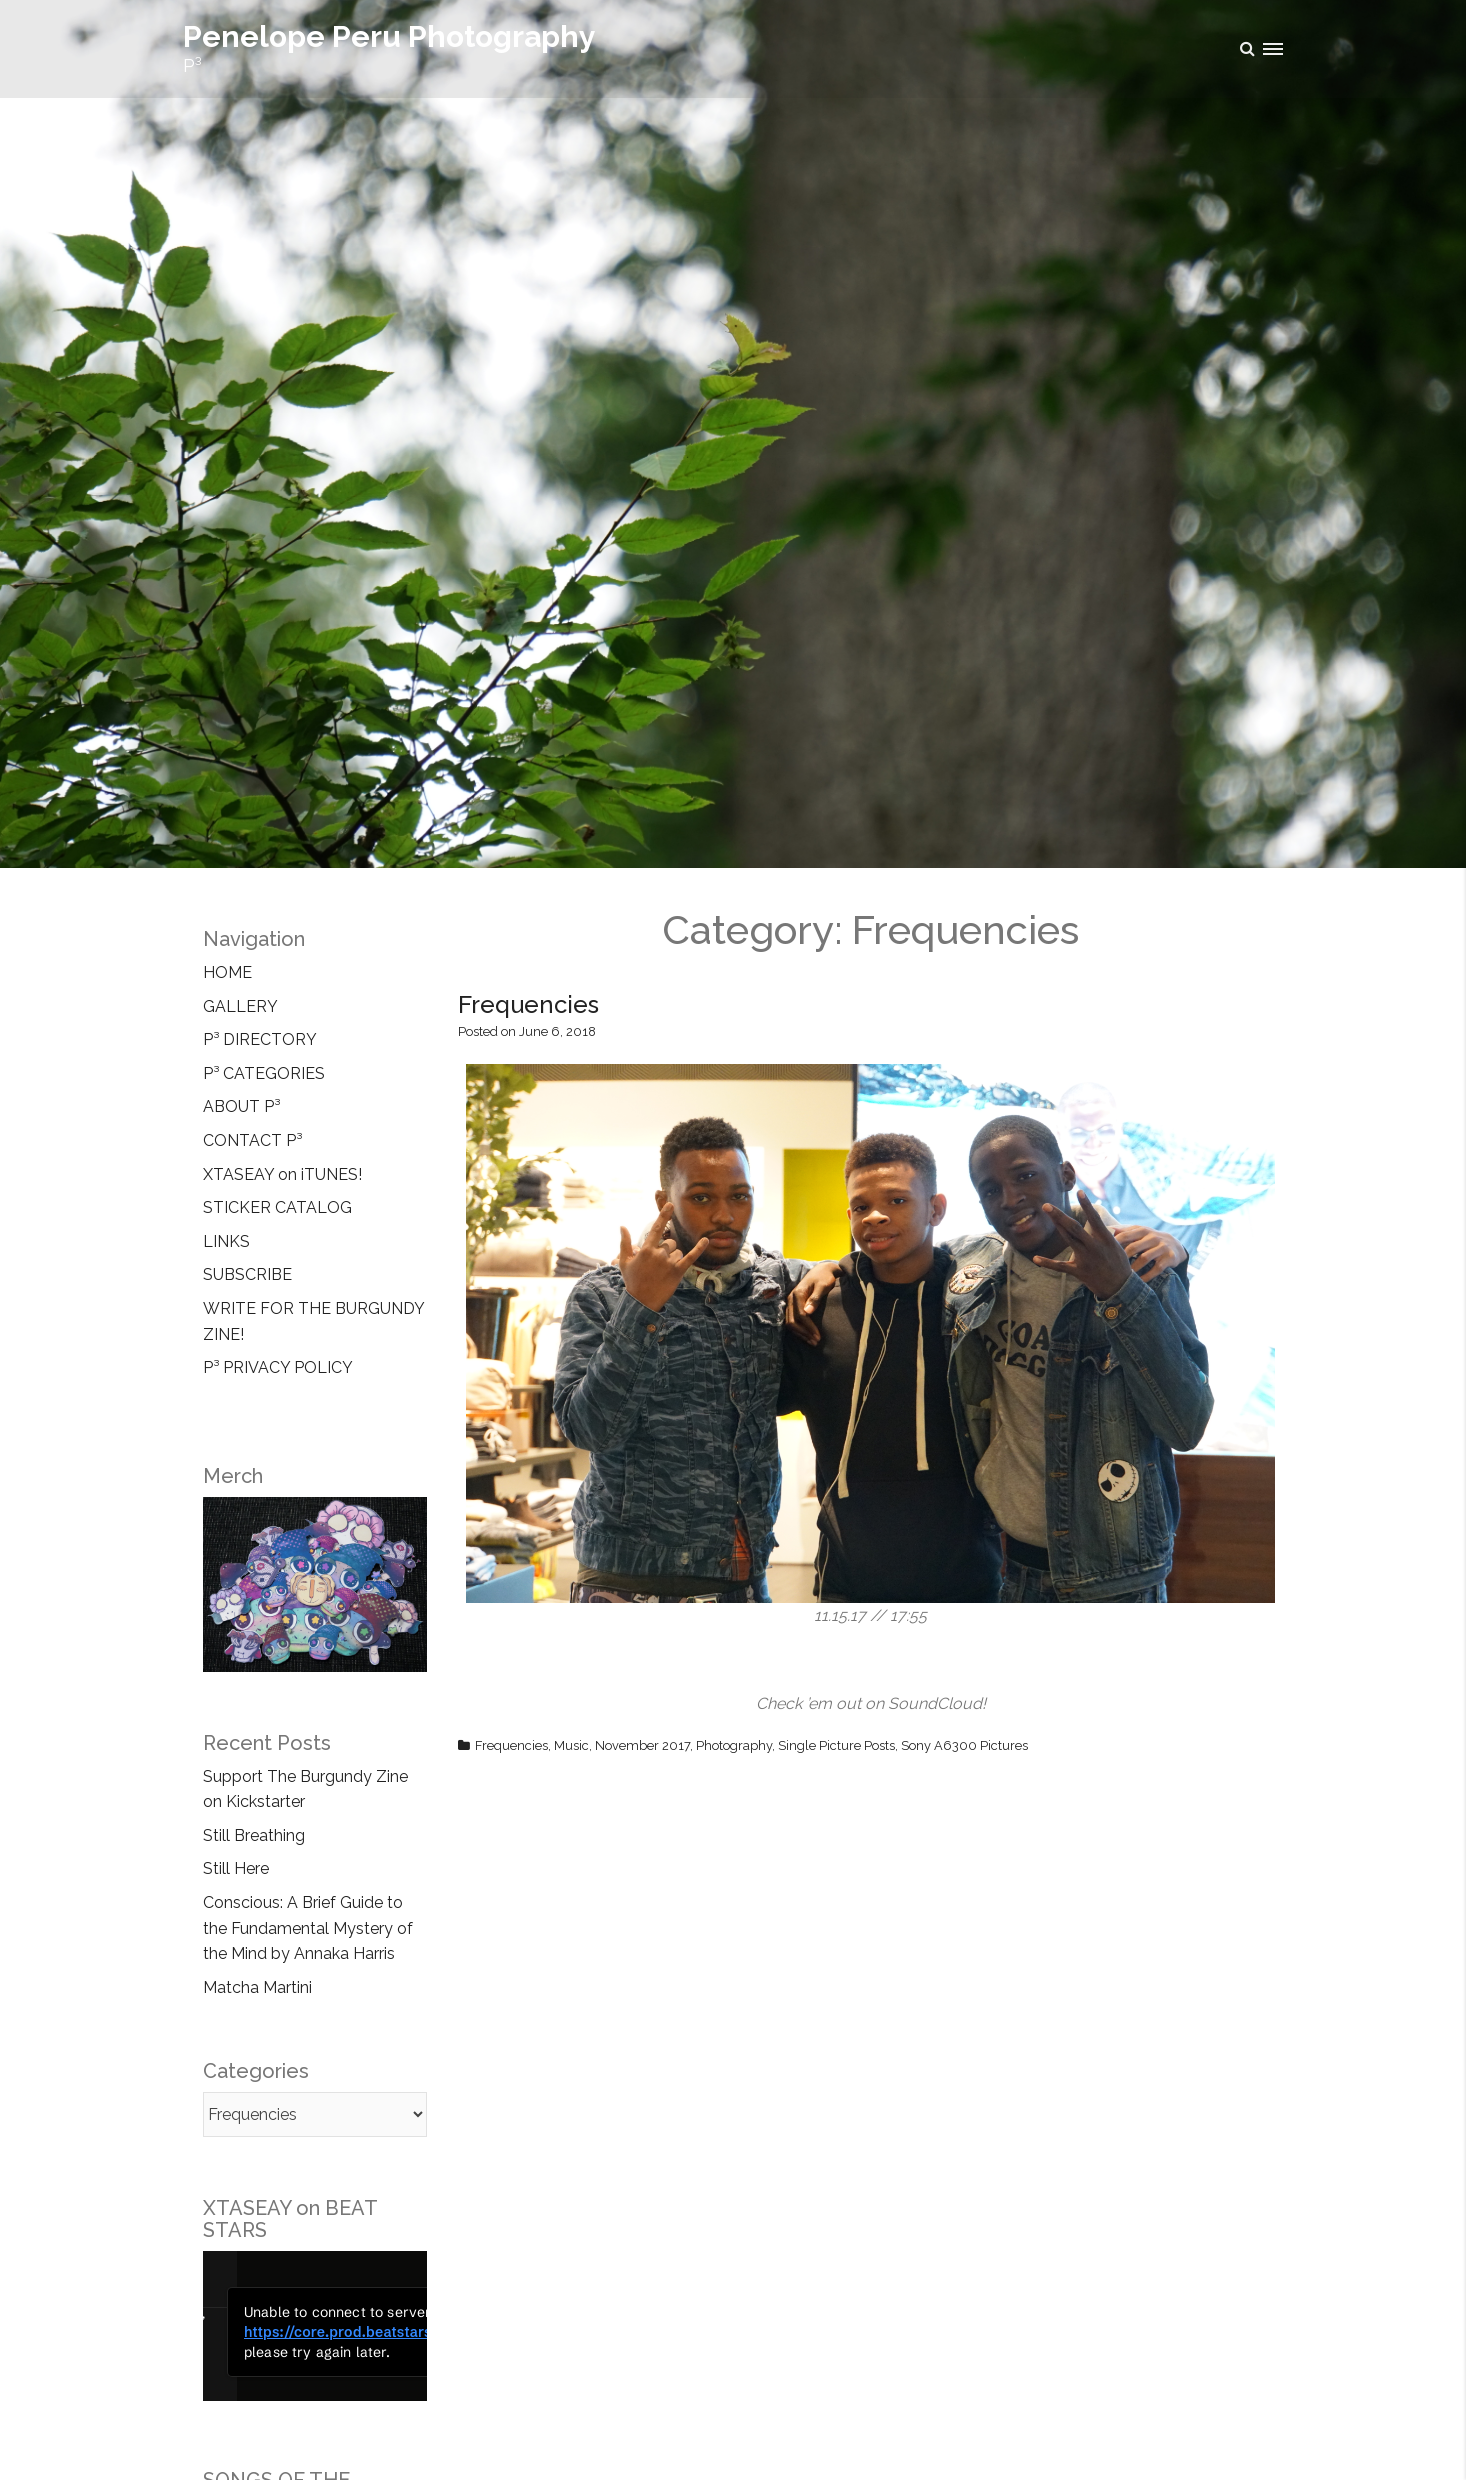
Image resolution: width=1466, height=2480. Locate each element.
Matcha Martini (257, 1987)
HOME (227, 972)
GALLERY (240, 1006)
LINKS (226, 1241)
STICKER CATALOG (277, 1207)
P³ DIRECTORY (260, 1039)
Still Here (236, 1868)
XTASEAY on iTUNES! (282, 1174)
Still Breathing (254, 1835)
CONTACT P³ (252, 1140)
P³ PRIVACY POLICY (278, 1367)
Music (571, 1745)
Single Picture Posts (836, 1745)
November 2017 (642, 1745)
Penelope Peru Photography (389, 36)
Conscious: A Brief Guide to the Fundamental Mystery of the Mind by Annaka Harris (308, 1928)
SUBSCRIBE (247, 1274)
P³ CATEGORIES (264, 1073)
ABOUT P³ (241, 1106)
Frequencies (528, 1004)
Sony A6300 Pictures (964, 1745)
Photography (734, 1745)
